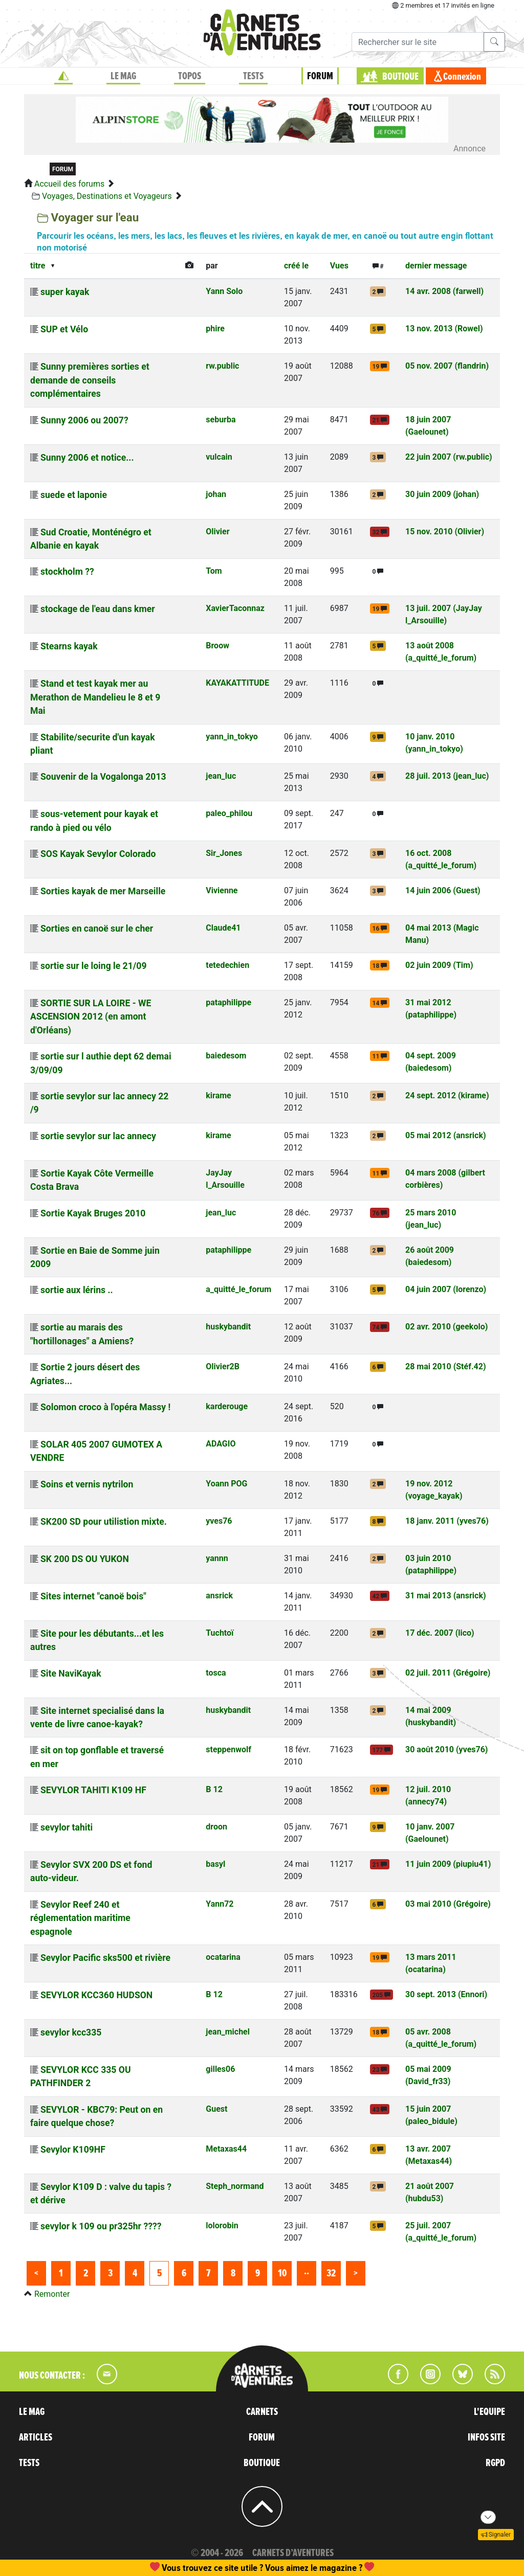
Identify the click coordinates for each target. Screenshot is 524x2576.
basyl (215, 1864)
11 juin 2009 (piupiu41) (448, 1864)
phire (215, 328)
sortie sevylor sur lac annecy (98, 1136)
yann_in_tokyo (232, 736)
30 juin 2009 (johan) (442, 494)
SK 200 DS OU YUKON (84, 1559)
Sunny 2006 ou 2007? (84, 420)
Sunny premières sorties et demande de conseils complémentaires (89, 380)
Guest (216, 2109)
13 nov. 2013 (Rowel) (444, 328)
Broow (217, 645)
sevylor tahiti (66, 1827)
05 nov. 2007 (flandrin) (447, 366)
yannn (217, 1558)
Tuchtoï (219, 1633)
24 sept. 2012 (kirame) (447, 1095)
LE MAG (123, 76)
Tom (214, 571)
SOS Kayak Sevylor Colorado (98, 854)
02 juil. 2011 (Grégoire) (447, 1673)
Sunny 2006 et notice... (87, 458)
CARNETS (262, 2412)
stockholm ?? (67, 572)
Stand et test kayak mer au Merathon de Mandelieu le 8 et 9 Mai (95, 697)
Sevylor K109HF (72, 2149)
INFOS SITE (486, 2437)
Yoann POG (226, 1483)
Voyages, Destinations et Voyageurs (107, 196)
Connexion (462, 77)
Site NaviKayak (70, 1673)
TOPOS (189, 76)
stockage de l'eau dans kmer (97, 609)
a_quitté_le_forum (238, 1289)
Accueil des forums (69, 184)
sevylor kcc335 (70, 2032)
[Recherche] (418, 42)
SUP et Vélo (64, 329)
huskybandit (228, 1326)
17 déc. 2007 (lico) (439, 1633)
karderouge (227, 1406)
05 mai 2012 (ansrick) (445, 1135)
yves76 (219, 1521)
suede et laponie (73, 495)
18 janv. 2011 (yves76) (447, 1521)
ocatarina (223, 1957)
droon (216, 1827)
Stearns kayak (69, 646)
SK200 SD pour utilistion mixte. (103, 1522)
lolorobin (222, 2225)
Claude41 (223, 928)
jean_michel (228, 2032)
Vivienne (221, 890)
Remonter (52, 2294)
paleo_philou (229, 813)
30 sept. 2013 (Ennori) (446, 1994)
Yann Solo (224, 291)
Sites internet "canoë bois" (93, 1596)
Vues (339, 265)
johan (216, 494)
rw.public (222, 366)
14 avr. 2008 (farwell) (444, 291)
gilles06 (220, 2069)
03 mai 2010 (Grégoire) (448, 1904)
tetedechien (227, 965)
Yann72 (219, 1904)
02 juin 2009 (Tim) (439, 965)
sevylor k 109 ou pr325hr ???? (101, 2226)
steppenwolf (228, 1749)
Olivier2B (222, 1366)
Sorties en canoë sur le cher (96, 928)
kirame (218, 1095)
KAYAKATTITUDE (237, 683)
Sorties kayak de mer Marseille (102, 891)
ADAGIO (220, 1444)
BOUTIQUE (400, 77)
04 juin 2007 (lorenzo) (445, 1289)
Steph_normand (235, 2186)
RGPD (495, 2463)
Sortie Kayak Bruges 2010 (92, 1213)
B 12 (214, 1789)
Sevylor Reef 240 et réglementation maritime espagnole (80, 1918)
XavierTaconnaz (235, 608)
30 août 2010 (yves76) (446, 1749)
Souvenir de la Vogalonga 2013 (103, 777)
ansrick (219, 1595)
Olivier (217, 531)
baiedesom (226, 1055)
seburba (220, 419)
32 (331, 2273)
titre (37, 265)
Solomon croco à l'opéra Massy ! (105, 1407)
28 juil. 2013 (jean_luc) (447, 776)
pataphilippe (228, 1002)
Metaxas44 (226, 2149)
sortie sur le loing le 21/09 (93, 966)
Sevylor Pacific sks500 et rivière (105, 1958)
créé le (296, 265)
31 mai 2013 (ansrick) (445, 1595)
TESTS (253, 76)
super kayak (64, 292)
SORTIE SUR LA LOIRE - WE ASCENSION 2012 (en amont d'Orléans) (90, 1016)
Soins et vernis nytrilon (86, 1484)
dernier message (436, 265)
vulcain (219, 457)
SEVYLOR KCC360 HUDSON (96, 1995)
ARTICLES (35, 2437)
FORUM (320, 76)
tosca (216, 1673)
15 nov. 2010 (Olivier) (444, 531)
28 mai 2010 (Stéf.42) (445, 1366)
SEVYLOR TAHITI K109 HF (93, 1790)
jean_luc (221, 776)
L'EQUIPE (489, 2412)
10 (282, 2273)
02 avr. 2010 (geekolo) (446, 1326)
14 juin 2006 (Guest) (443, 890)
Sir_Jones (224, 853)
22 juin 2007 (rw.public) (448, 457)
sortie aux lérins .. (76, 1290)
